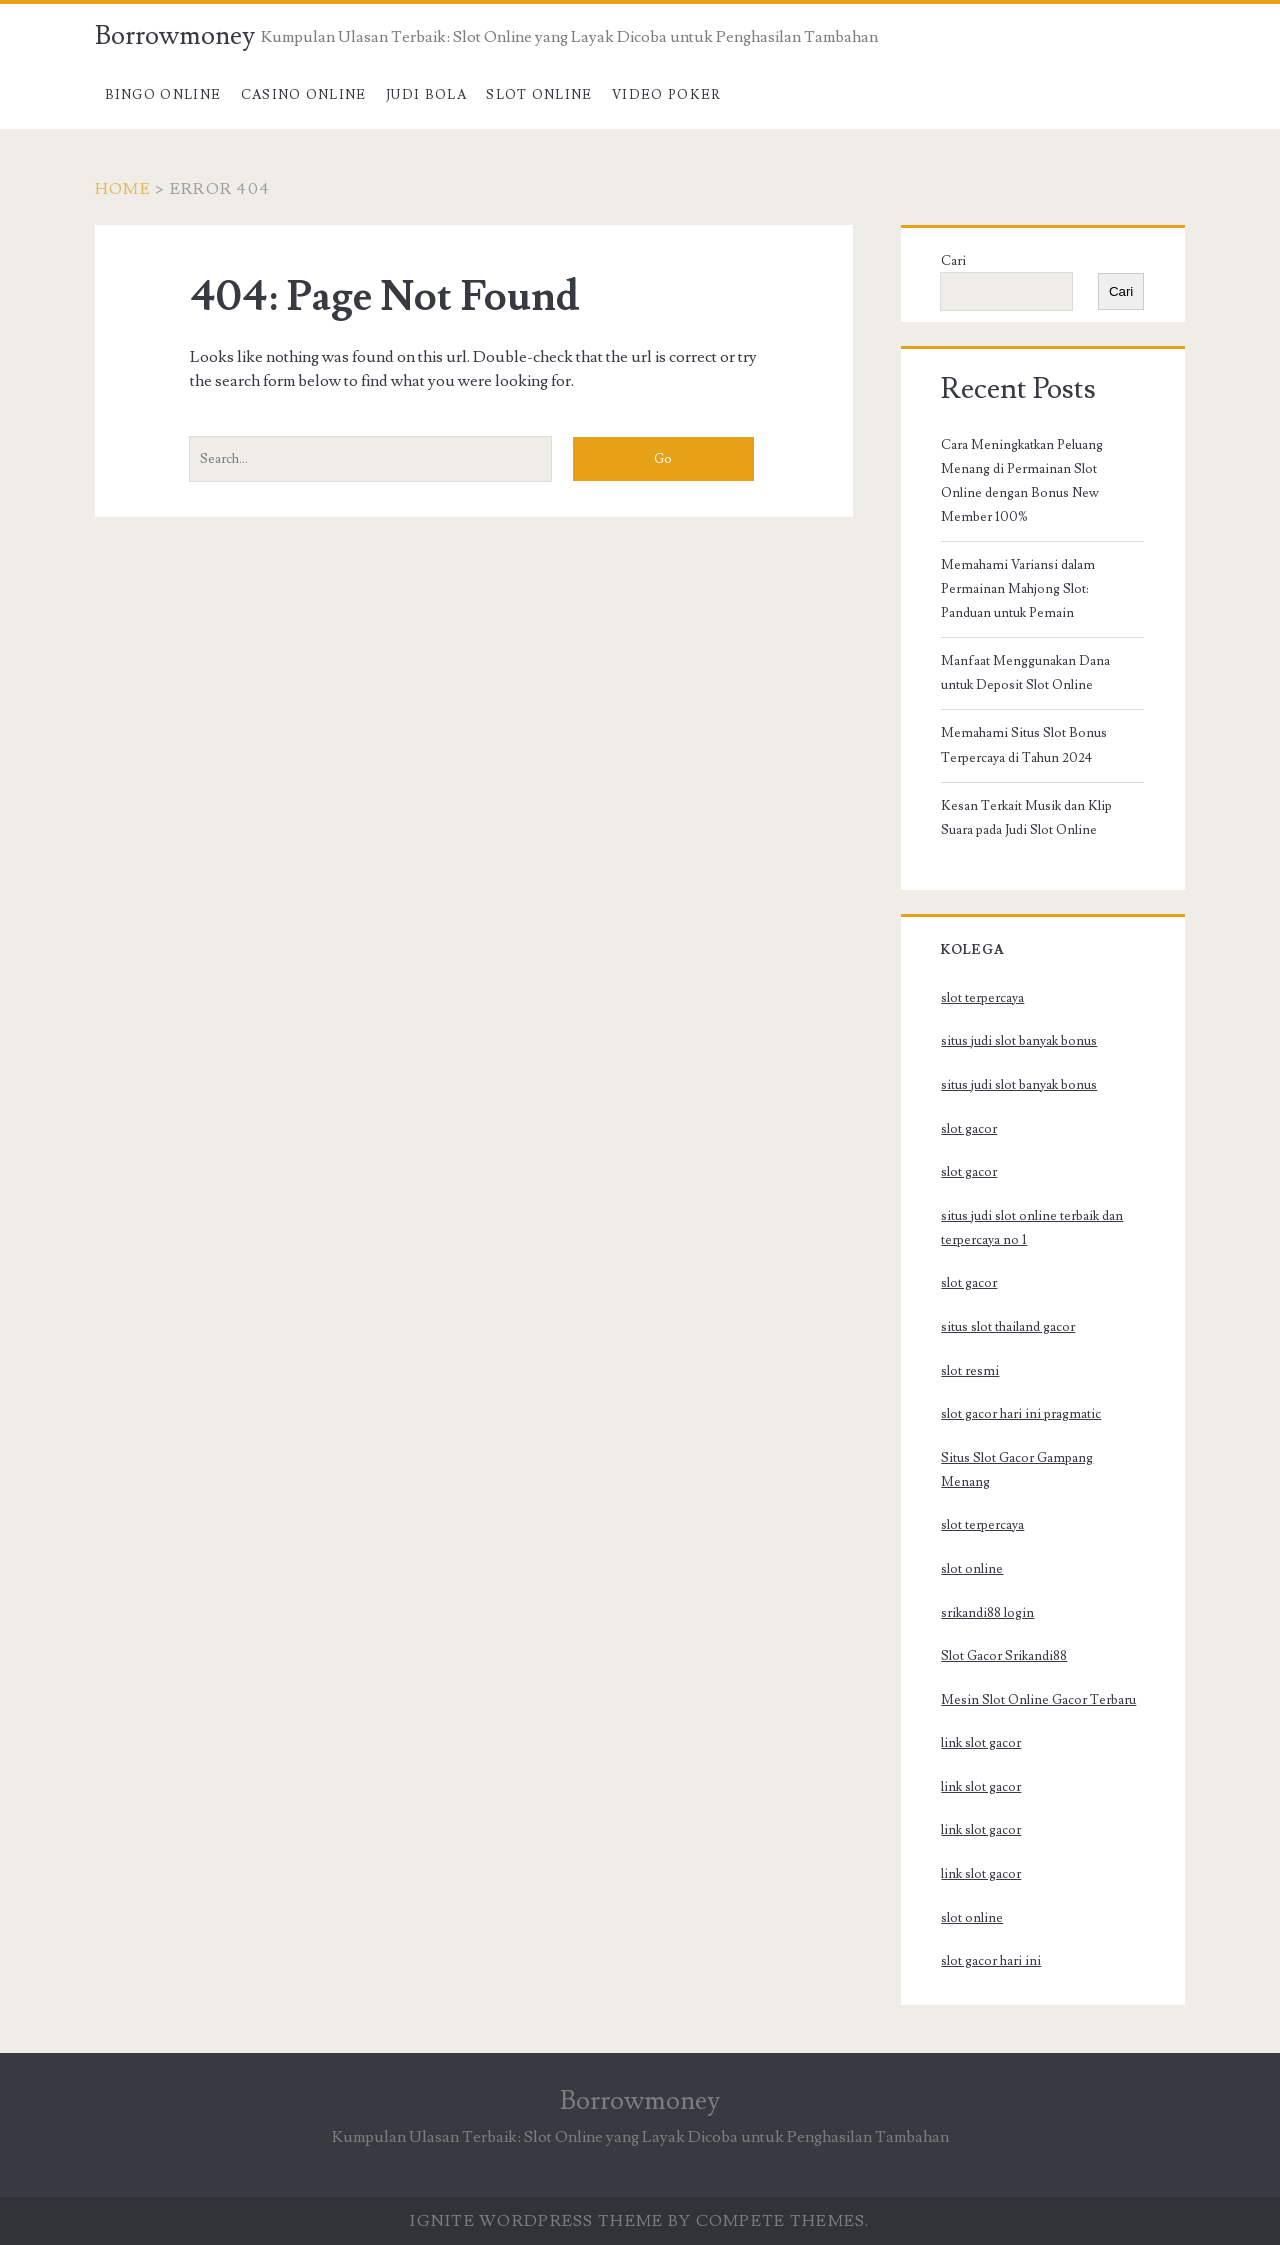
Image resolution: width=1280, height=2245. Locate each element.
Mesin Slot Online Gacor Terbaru (1038, 1700)
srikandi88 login (987, 1613)
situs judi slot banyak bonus (1019, 1041)
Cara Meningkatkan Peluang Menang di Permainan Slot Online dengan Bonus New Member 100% (1022, 481)
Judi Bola (426, 95)
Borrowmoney (175, 36)
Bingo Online (163, 95)
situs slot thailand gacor (1008, 1327)
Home (123, 189)
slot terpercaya (982, 998)
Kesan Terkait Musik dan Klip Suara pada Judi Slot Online (1026, 818)
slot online (972, 1569)
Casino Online (304, 95)
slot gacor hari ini (991, 1961)
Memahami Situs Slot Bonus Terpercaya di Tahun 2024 (1024, 745)
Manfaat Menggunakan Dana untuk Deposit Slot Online (1025, 673)
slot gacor (969, 1129)
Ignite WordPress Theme (536, 2221)
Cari (953, 261)
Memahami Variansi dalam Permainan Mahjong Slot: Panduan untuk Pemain (1018, 589)
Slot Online (539, 95)
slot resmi (970, 1371)
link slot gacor (981, 1743)
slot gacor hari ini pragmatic (1021, 1414)
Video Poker (666, 95)
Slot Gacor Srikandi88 (1004, 1656)
